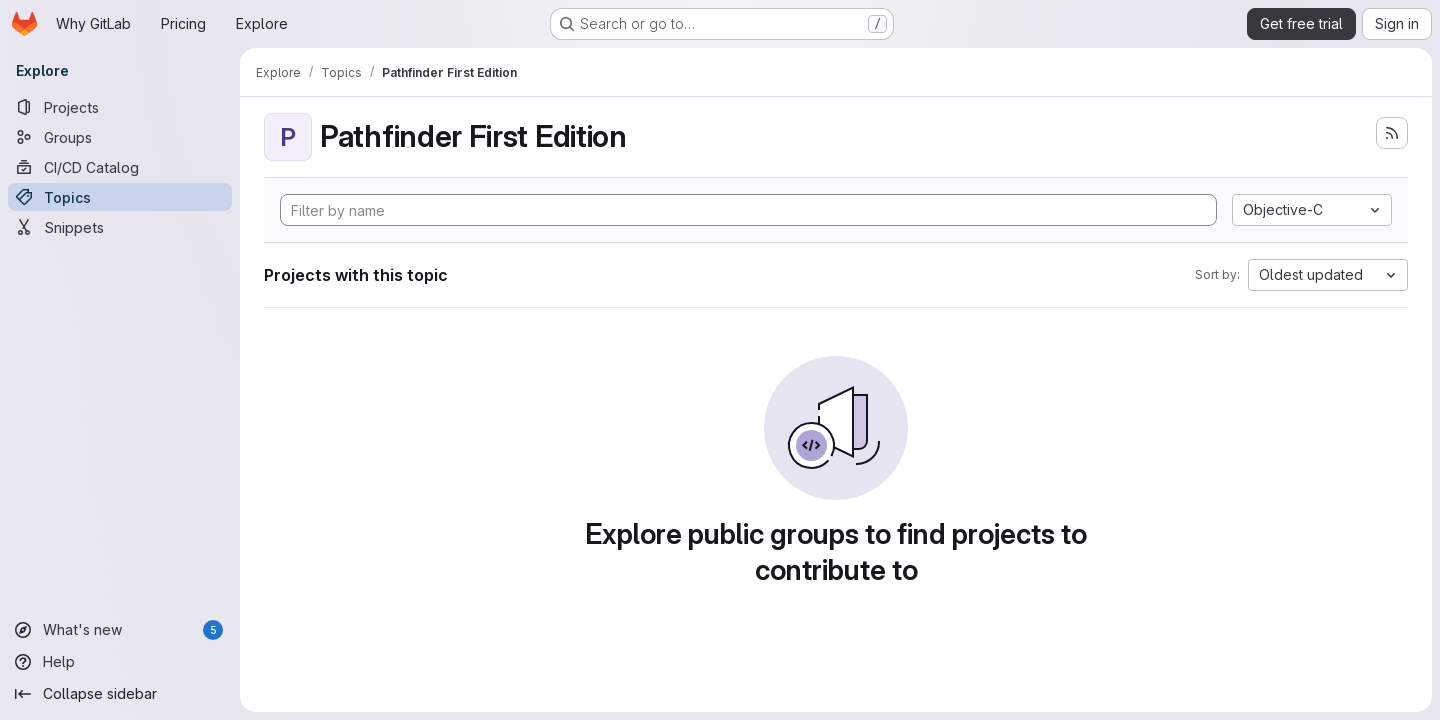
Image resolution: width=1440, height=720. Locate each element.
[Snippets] (120, 227)
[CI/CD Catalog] (120, 167)
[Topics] (120, 197)
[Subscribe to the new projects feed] (1392, 133)
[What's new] (120, 630)
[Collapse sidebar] (120, 694)
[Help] (120, 662)
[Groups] (120, 137)
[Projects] (120, 107)
